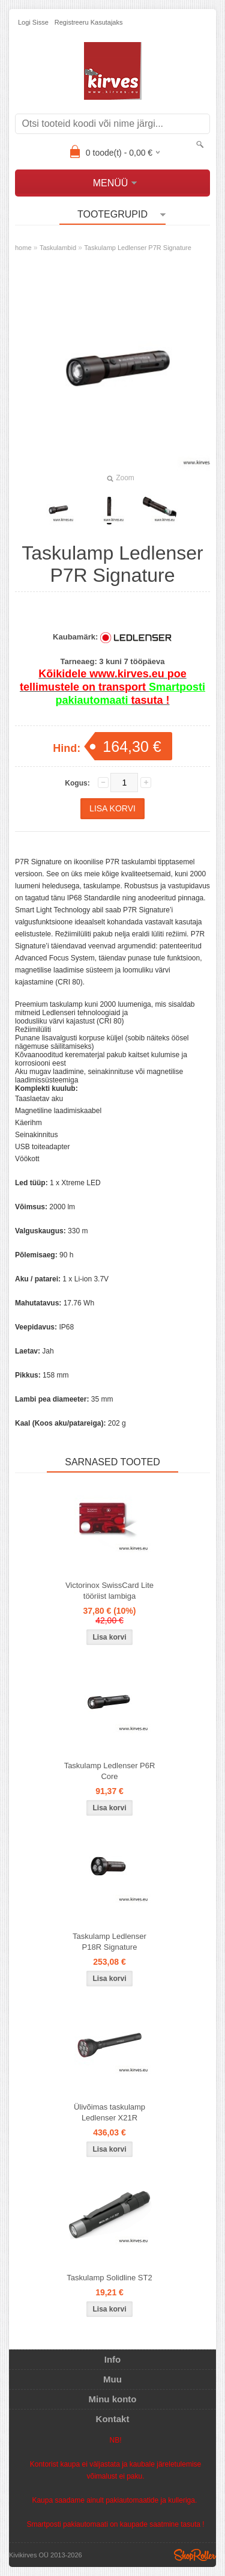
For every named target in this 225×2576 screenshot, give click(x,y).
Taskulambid (58, 247)
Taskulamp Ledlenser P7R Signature (137, 247)
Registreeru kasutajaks (89, 22)
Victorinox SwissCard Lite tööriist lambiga (109, 1591)
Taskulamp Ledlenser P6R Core (109, 1771)
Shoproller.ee (195, 2555)
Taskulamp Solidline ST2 (109, 2277)
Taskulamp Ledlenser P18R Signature (109, 1942)
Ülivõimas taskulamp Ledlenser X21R (109, 2112)
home (23, 247)
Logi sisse (33, 22)
